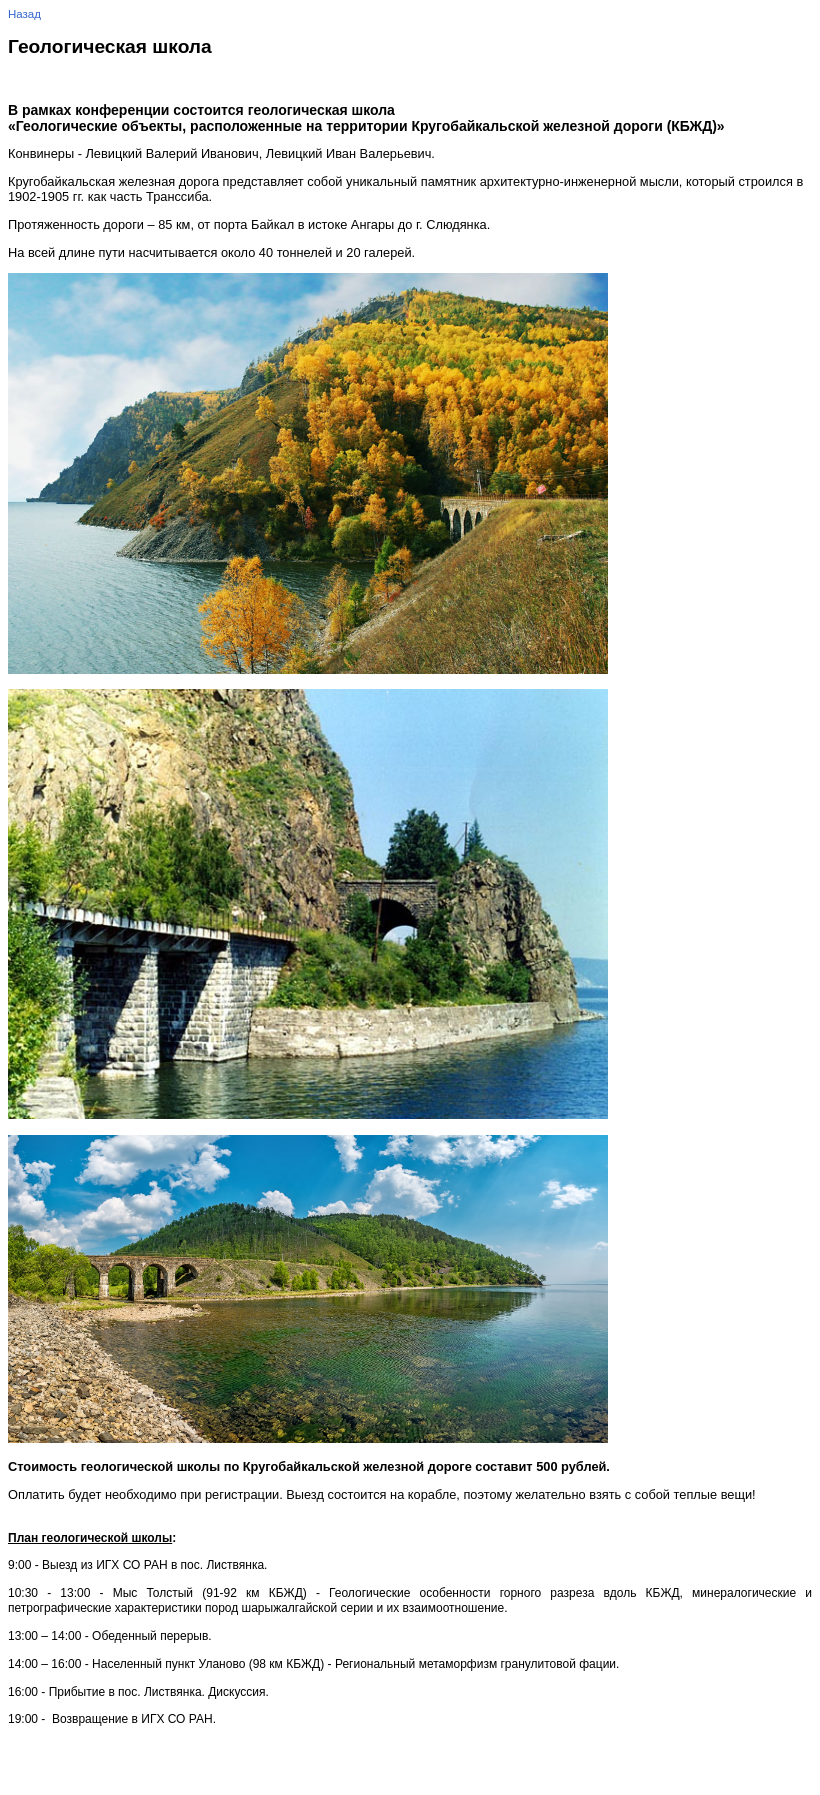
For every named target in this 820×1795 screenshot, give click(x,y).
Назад (24, 14)
